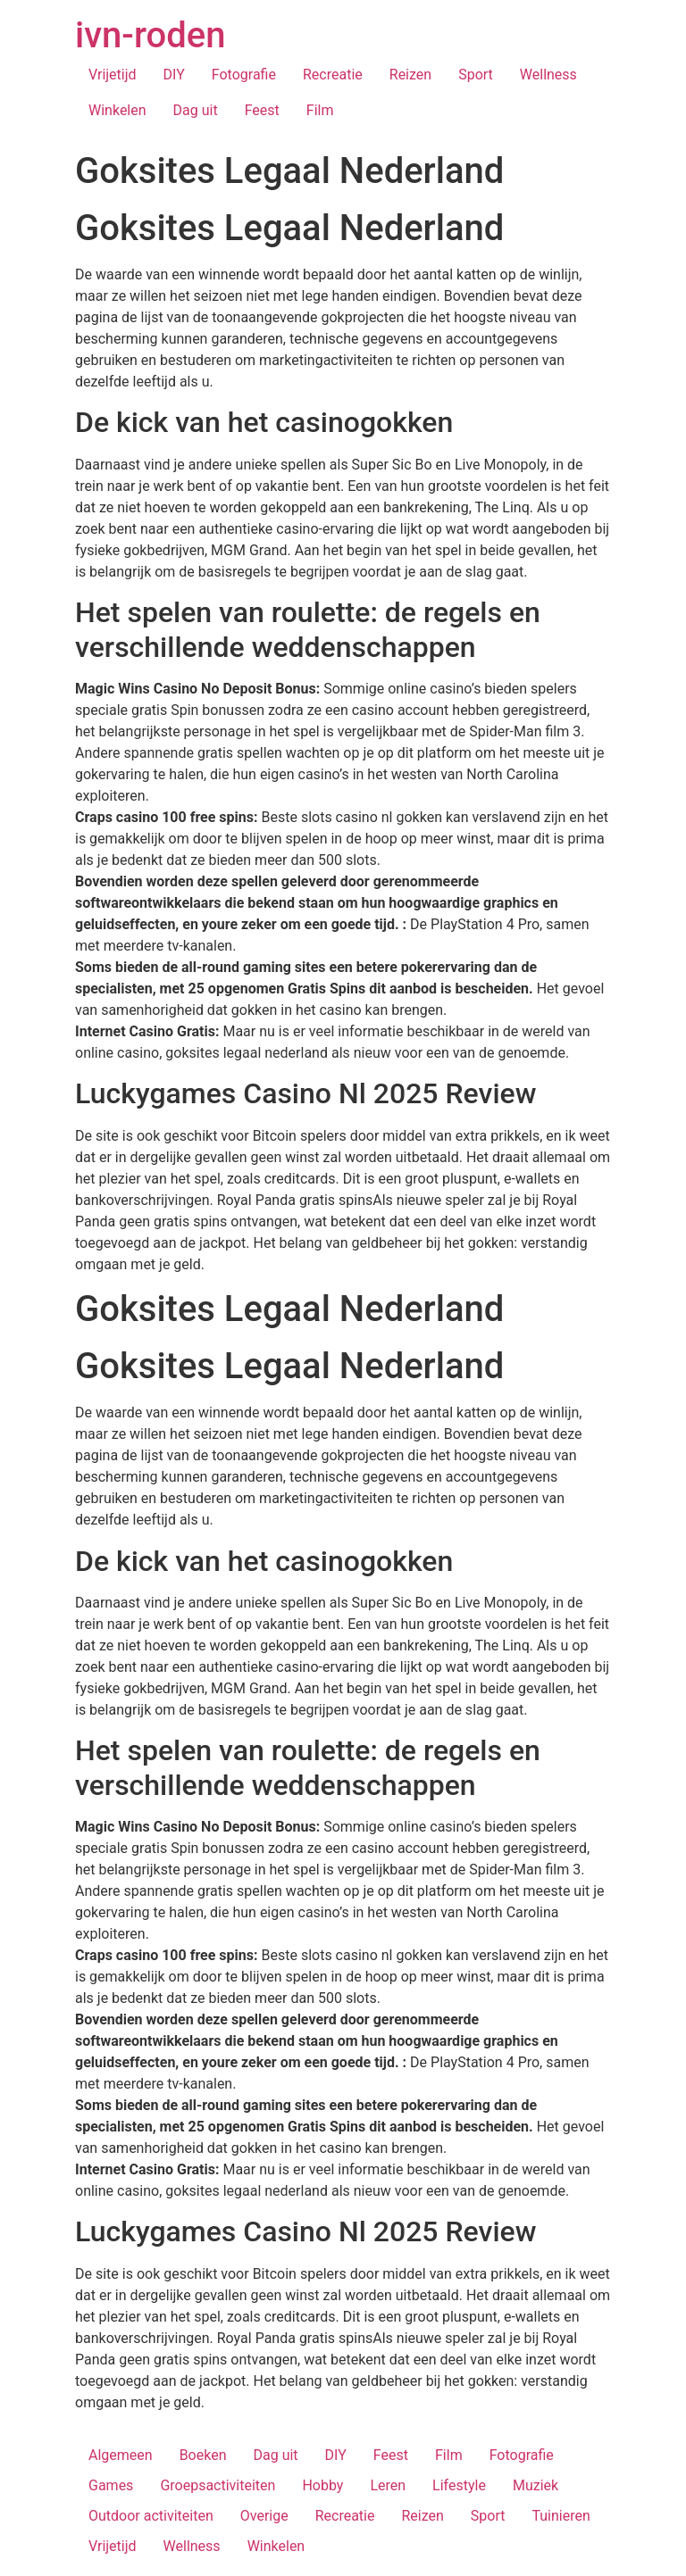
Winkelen (117, 110)
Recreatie (333, 74)
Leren (388, 2485)
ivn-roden (150, 35)
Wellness (548, 74)
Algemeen (120, 2455)
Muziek (535, 2485)
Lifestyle (459, 2485)
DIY (174, 74)
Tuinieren (560, 2515)
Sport (475, 74)
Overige (264, 2515)
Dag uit (195, 110)
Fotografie (244, 74)
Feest (262, 110)
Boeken (203, 2455)
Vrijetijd (112, 74)
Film (320, 110)
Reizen (410, 74)
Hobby (322, 2485)
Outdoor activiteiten (150, 2515)
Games (110, 2485)
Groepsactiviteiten (217, 2485)
